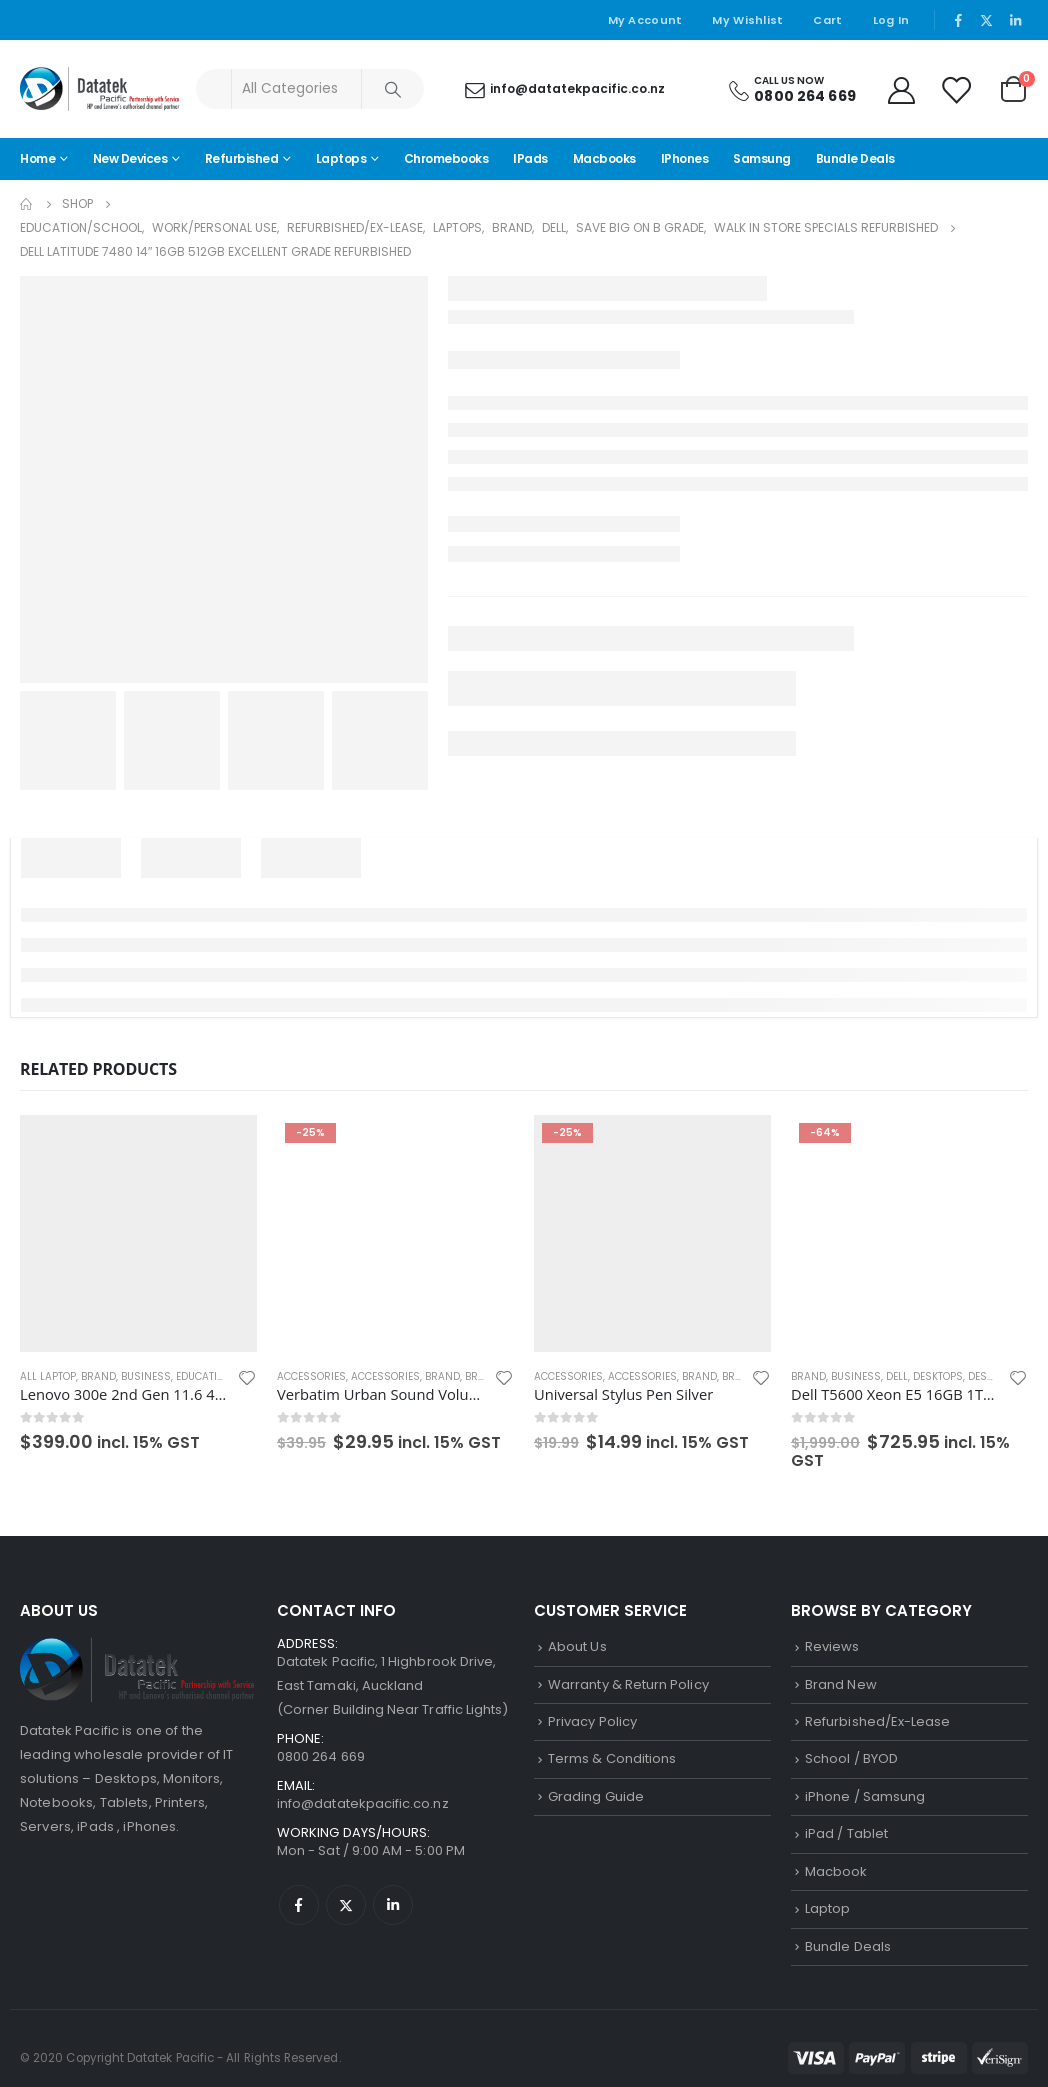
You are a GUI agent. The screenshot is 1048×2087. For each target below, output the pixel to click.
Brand (98, 1376)
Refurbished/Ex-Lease (877, 1721)
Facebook (299, 1905)
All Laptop (48, 1376)
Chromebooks (446, 158)
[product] (138, 1233)
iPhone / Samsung (865, 1796)
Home (37, 158)
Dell (897, 1376)
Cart (827, 20)
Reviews (832, 1646)
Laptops (341, 158)
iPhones (685, 158)
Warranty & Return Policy (628, 1684)
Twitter (346, 1905)
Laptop (827, 1908)
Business (146, 1376)
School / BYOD (851, 1758)
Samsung (762, 158)
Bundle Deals (855, 158)
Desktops (938, 1376)
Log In (891, 20)
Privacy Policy (592, 1721)
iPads (530, 158)
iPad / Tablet (846, 1833)
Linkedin (393, 1905)
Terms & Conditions (612, 1758)
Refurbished (242, 158)
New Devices (130, 158)
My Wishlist (747, 20)
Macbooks (604, 158)
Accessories (311, 1376)
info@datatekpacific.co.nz (363, 1803)
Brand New (841, 1684)
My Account (645, 20)
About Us (577, 1646)
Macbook (836, 1871)
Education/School (226, 1376)
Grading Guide (596, 1796)
